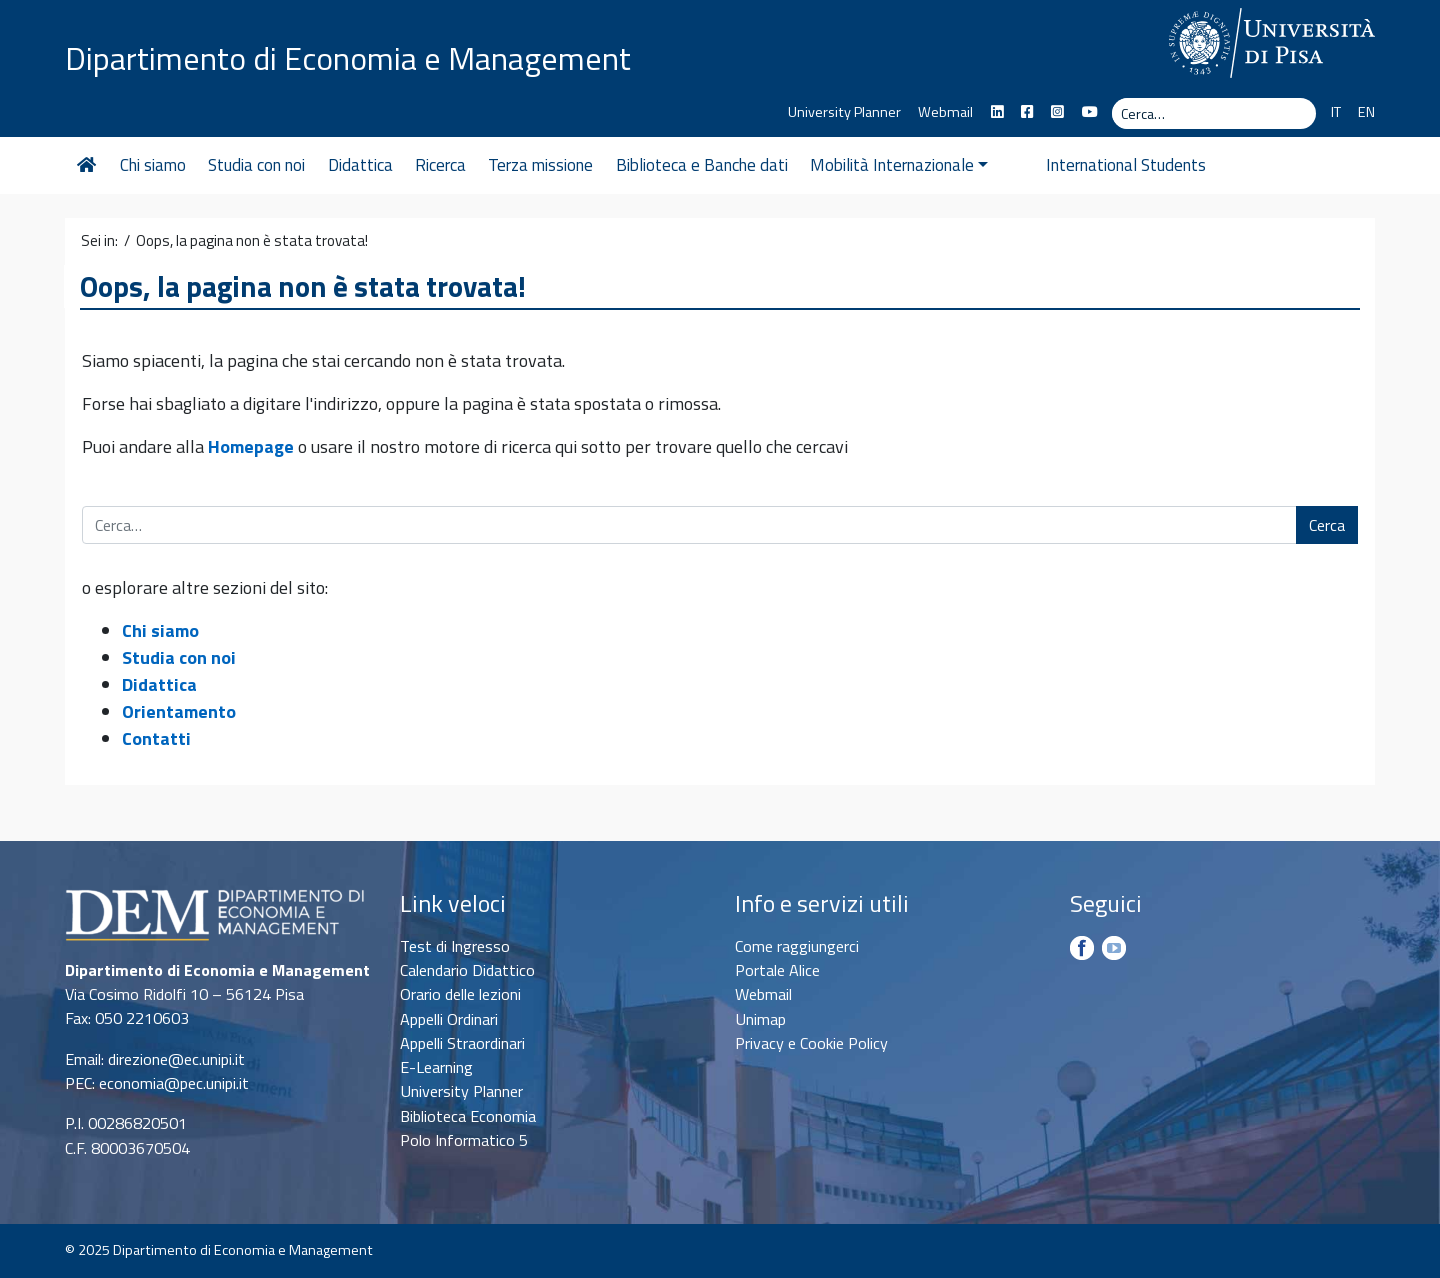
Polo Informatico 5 (464, 1140)
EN (1366, 112)
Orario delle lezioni (460, 994)
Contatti (156, 738)
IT (1336, 112)
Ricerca (440, 165)
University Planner (844, 112)
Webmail (945, 112)
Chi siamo (153, 165)
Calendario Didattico (467, 970)
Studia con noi (256, 165)
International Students (1091, 165)
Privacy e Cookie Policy (811, 1043)
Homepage (251, 446)
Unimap (760, 1019)
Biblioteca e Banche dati (702, 165)
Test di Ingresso (455, 946)
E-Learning (436, 1067)
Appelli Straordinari (462, 1043)
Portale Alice (777, 970)
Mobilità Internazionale (899, 165)
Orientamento (179, 711)
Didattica (360, 165)
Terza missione (540, 165)
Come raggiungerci (797, 946)
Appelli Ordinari (449, 1019)
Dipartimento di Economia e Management (348, 58)
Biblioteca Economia (468, 1116)
